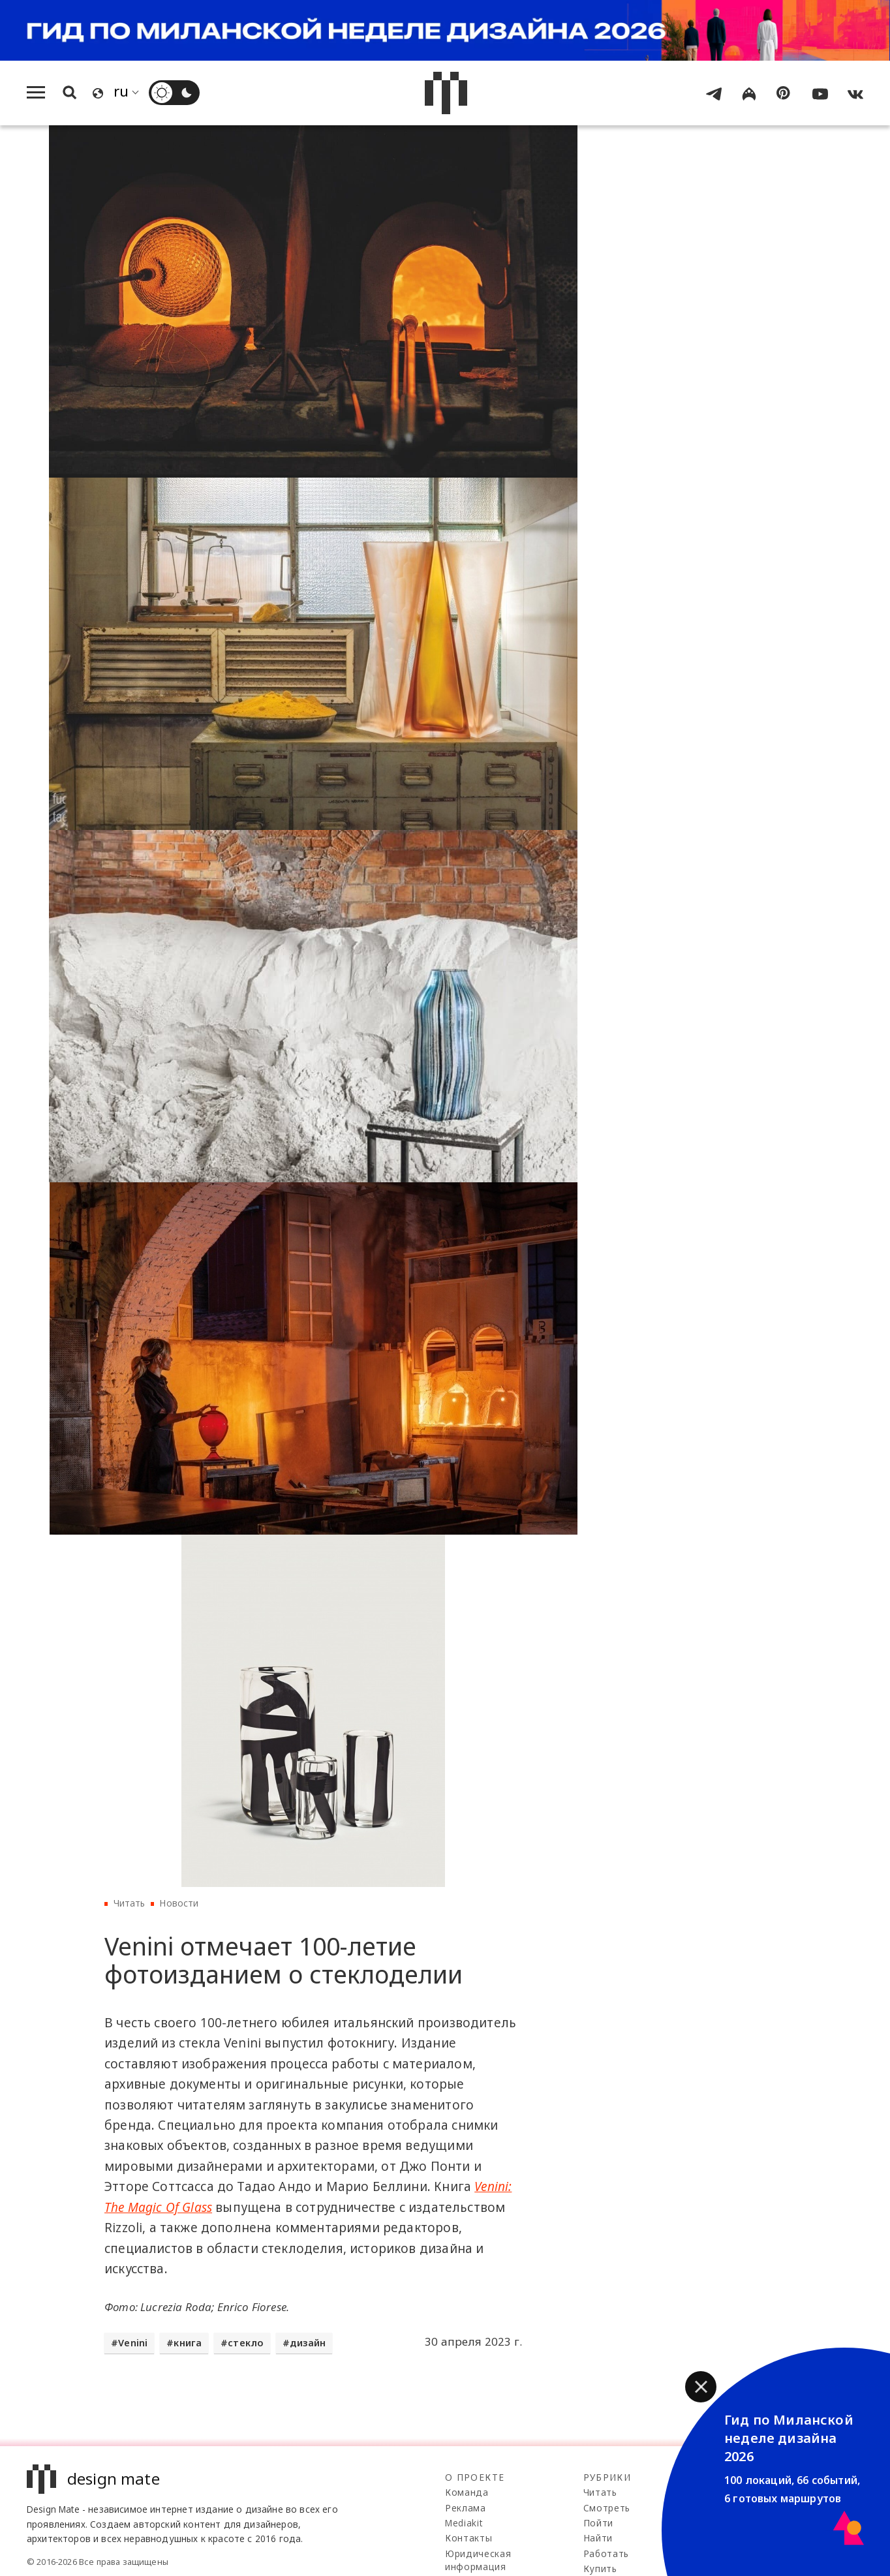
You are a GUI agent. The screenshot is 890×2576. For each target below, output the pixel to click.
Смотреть (606, 2508)
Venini (132, 2343)
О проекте (474, 2477)
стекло (246, 2343)
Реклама (465, 2508)
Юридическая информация (478, 2560)
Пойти (598, 2523)
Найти (598, 2538)
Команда (467, 2492)
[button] (700, 2386)
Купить (600, 2568)
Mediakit (463, 2523)
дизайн (308, 2343)
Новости (178, 1903)
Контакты (468, 2538)
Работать (606, 2553)
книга (188, 2343)
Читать (130, 1903)
